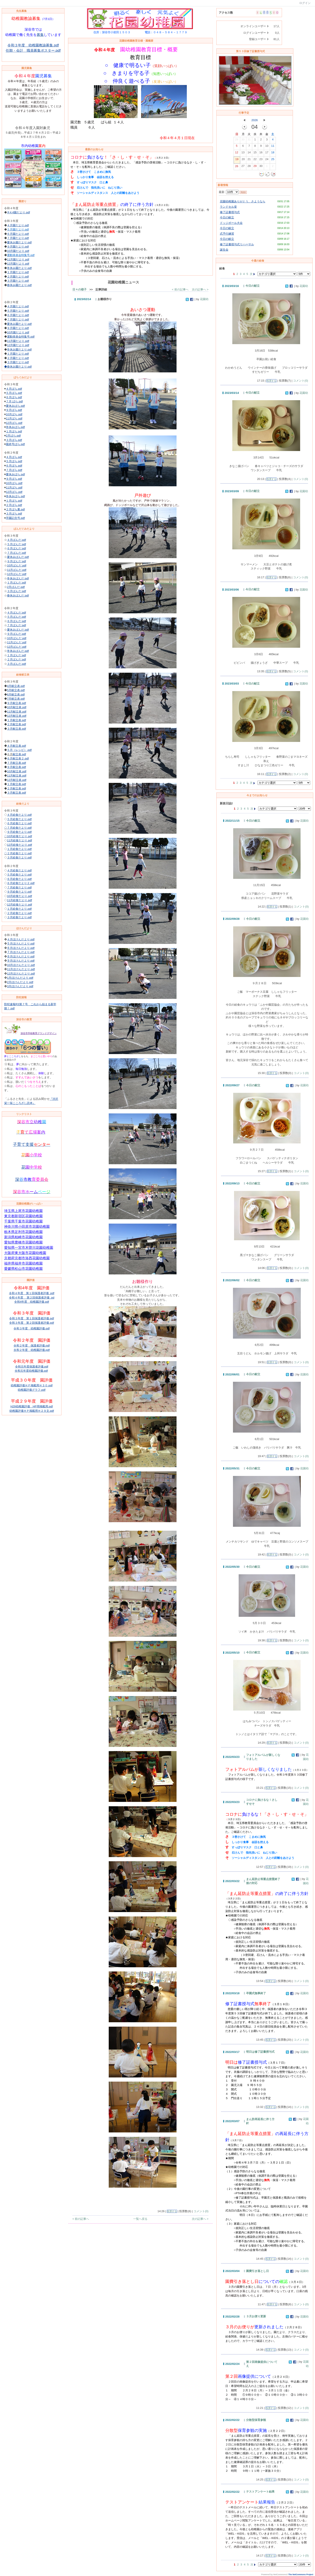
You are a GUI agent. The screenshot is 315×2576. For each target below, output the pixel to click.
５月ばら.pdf (14, 393)
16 (260, 153)
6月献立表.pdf (16, 694)
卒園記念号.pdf (15, 518)
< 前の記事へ (180, 289)
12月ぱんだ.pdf (16, 574)
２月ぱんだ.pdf (16, 659)
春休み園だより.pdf (19, 285)
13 (243, 153)
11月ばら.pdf (14, 418)
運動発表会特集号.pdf (21, 336)
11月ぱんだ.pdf (16, 569)
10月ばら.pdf (14, 414)
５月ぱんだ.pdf (16, 544)
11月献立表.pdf (16, 711)
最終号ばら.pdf (15, 444)
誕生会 (224, 249)
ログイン (305, 3)
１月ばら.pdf (14, 431)
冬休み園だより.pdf (19, 268)
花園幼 (204, 299)
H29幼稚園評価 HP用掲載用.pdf (31, 1406)
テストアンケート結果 (260, 2491)
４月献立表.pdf (16, 745)
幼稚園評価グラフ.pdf (31, 1389)
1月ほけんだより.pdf (20, 977)
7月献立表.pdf (16, 698)
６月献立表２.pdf (18, 758)
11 (272, 146)
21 (249, 160)
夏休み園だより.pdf (19, 242)
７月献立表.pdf (16, 762)
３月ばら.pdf (14, 440)
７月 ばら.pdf (14, 401)
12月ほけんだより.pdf (21, 973)
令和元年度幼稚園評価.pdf (31, 1370)
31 (249, 140)
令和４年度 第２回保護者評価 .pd (31, 1297)
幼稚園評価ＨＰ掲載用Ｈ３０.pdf (31, 1385)
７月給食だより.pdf (19, 827)
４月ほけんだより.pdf (21, 939)
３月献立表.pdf (16, 728)
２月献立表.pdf (16, 724)
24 (266, 160)
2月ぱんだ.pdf (16, 587)
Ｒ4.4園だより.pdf (18, 212)
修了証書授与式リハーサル (237, 244)
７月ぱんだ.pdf (16, 552)
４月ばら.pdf (14, 388)
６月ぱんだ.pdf (16, 548)
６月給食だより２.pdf (21, 883)
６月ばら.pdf (14, 397)
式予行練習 (227, 233)
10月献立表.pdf (16, 707)
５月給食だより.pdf (19, 819)
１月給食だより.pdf (19, 849)
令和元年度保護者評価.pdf (31, 1366)
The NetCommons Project (300, 2574)
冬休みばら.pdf (15, 427)
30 (243, 140)
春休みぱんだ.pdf (18, 595)
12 (236, 153)
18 (272, 153)
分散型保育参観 (256, 2420)
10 (266, 146)
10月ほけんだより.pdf (21, 965)
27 (243, 167)
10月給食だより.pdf (19, 836)
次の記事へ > (200, 289)
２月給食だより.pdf (19, 853)
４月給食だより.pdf (19, 814)
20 (243, 160)
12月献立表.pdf (16, 715)
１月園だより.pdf (18, 272)
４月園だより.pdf (18, 225)
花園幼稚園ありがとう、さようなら (242, 201)
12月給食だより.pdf (19, 844)
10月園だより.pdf (18, 251)
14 (249, 153)
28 (249, 167)
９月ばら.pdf (14, 410)
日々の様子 (79, 289)
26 (236, 167)
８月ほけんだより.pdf (21, 956)
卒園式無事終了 (256, 1993)
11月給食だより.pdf (19, 840)
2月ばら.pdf (13, 435)
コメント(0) (201, 2211)
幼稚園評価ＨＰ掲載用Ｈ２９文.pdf (31, 1410)
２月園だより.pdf (18, 276)
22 (255, 160)
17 (266, 153)
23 (260, 160)
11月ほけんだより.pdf (21, 969)
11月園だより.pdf (18, 259)
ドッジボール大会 (231, 223)
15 (255, 153)
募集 (40, 35)
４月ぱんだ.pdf (16, 539)
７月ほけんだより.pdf (21, 952)
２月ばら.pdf (14, 505)
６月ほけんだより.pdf (21, 948)
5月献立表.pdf (16, 690)
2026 (254, 120)
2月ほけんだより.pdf (20, 982)
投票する (172, 2211)
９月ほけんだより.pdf (21, 960)
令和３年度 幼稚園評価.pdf (32, 1328)
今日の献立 (227, 217)
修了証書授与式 (230, 212)
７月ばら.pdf (14, 470)
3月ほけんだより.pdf (20, 986)
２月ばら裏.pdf (15, 509)
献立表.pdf (19, 754)
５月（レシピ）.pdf (19, 750)
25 (272, 160)
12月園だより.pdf (18, 263)
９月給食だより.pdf (19, 831)
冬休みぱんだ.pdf (18, 578)
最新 (229, 192)
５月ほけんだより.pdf (21, 943)
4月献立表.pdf (16, 686)
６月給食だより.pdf (19, 823)
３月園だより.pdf (18, 280)
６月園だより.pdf (18, 233)
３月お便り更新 (256, 2316)
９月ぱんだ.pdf (16, 561)
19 (236, 160)
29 (236, 140)
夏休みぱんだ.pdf (18, 557)
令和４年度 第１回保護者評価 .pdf (31, 1293)
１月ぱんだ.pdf (16, 582)
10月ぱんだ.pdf (16, 565)
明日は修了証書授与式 (260, 2051)
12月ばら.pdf (14, 423)
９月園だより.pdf (18, 246)
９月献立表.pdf (16, 703)
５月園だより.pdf (18, 310)
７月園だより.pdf (18, 238)
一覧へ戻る (140, 2218)
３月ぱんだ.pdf (16, 591)
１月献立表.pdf (16, 720)
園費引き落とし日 (257, 2271)
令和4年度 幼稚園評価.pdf (31, 1301)
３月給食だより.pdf (19, 857)
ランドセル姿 (228, 206)
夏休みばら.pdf (15, 405)
